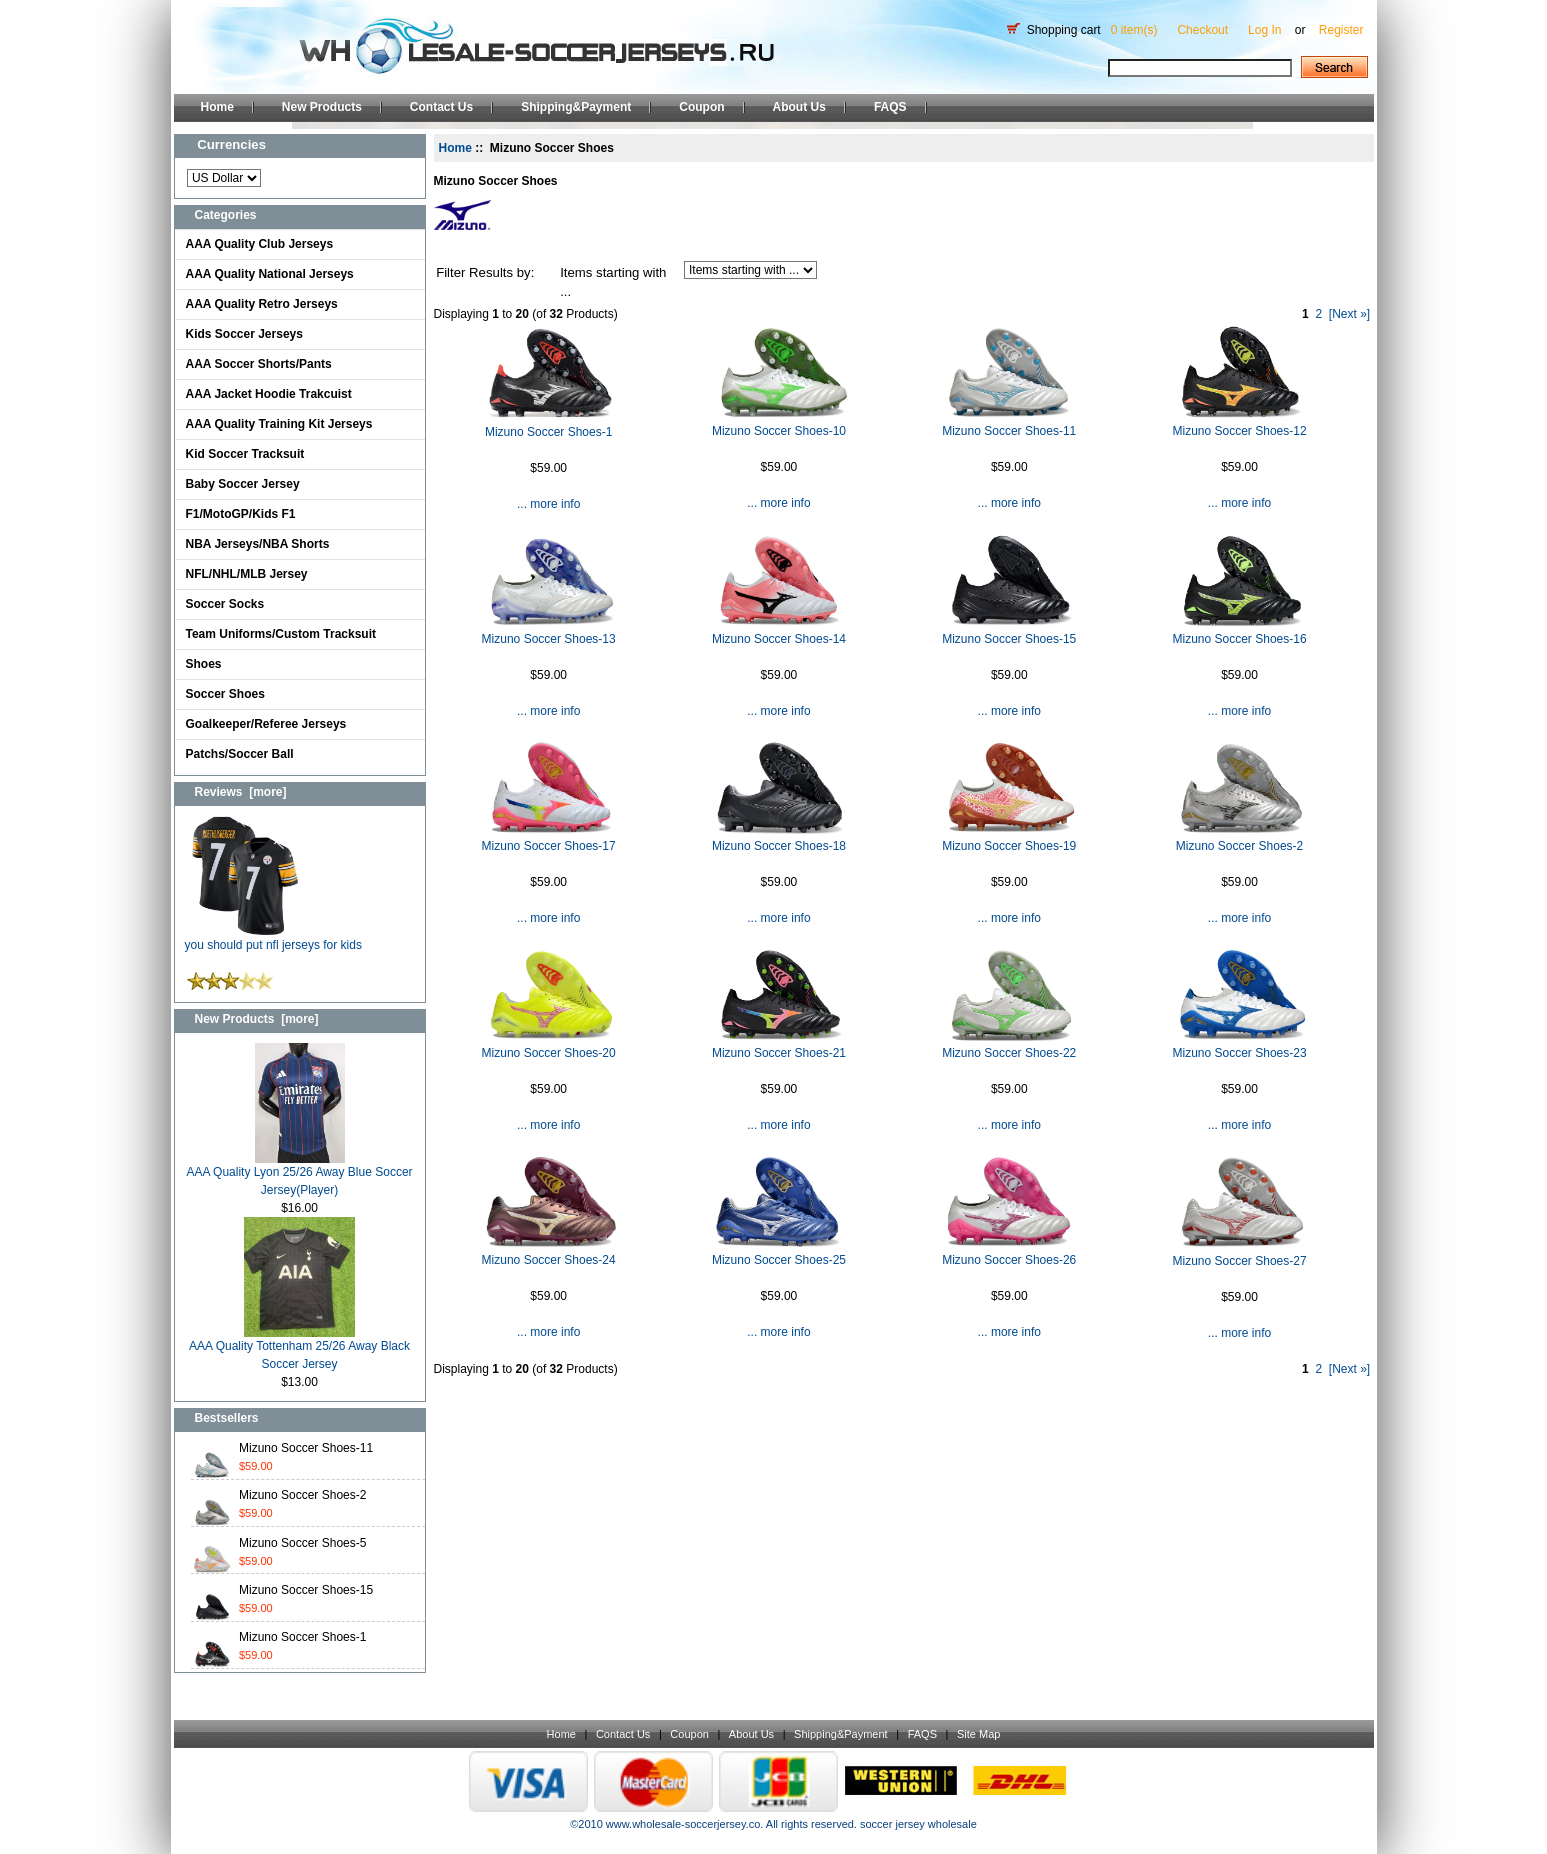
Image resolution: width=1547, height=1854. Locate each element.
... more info (548, 504)
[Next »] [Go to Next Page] (1349, 314)
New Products (322, 107)
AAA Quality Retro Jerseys (262, 304)
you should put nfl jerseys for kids (273, 938)
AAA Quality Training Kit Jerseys (279, 424)
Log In (1264, 30)
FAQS (890, 107)
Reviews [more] (241, 792)
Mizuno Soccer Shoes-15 (306, 1590)
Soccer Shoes (225, 694)
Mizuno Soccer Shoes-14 (779, 639)
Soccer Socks (225, 604)
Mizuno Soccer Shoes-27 (1240, 1261)
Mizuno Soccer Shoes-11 (306, 1448)
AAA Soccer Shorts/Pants (259, 364)
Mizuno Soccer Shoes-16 (1240, 639)
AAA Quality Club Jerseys (260, 244)
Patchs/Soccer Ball (240, 754)
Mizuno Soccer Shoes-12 (1240, 431)
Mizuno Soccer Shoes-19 (1009, 846)
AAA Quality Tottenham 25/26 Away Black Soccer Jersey (299, 1348)
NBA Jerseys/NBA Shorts (258, 544)
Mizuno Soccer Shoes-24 (549, 1260)
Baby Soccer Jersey (243, 484)
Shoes (204, 664)
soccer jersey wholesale (918, 1824)
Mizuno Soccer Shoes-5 (302, 1543)
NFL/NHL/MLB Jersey (247, 574)
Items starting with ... (613, 282)
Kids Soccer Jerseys (244, 334)
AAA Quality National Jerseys (270, 274)
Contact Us (441, 107)
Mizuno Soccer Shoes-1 (302, 1637)
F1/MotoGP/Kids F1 (241, 514)
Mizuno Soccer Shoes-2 (302, 1495)
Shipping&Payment (576, 107)
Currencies (231, 144)
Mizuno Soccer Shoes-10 (779, 431)
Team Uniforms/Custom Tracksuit (281, 634)
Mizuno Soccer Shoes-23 (1240, 1053)
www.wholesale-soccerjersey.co (683, 1824)
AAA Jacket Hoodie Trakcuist (269, 394)
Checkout (1202, 30)
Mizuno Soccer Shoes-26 (1009, 1260)
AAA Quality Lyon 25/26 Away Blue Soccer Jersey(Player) (299, 1174)
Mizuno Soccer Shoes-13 (549, 639)
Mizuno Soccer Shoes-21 (779, 1053)
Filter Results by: (485, 272)
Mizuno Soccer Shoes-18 (779, 846)
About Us (799, 107)
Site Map (978, 1734)
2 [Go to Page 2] (1318, 314)
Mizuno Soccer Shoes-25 (779, 1260)
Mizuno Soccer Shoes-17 (549, 846)
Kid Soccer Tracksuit (245, 454)
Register (1341, 30)
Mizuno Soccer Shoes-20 (549, 1053)
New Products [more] (257, 1019)
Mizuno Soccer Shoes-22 (1009, 1053)
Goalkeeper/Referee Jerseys (266, 724)
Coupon (701, 107)
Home (217, 107)
